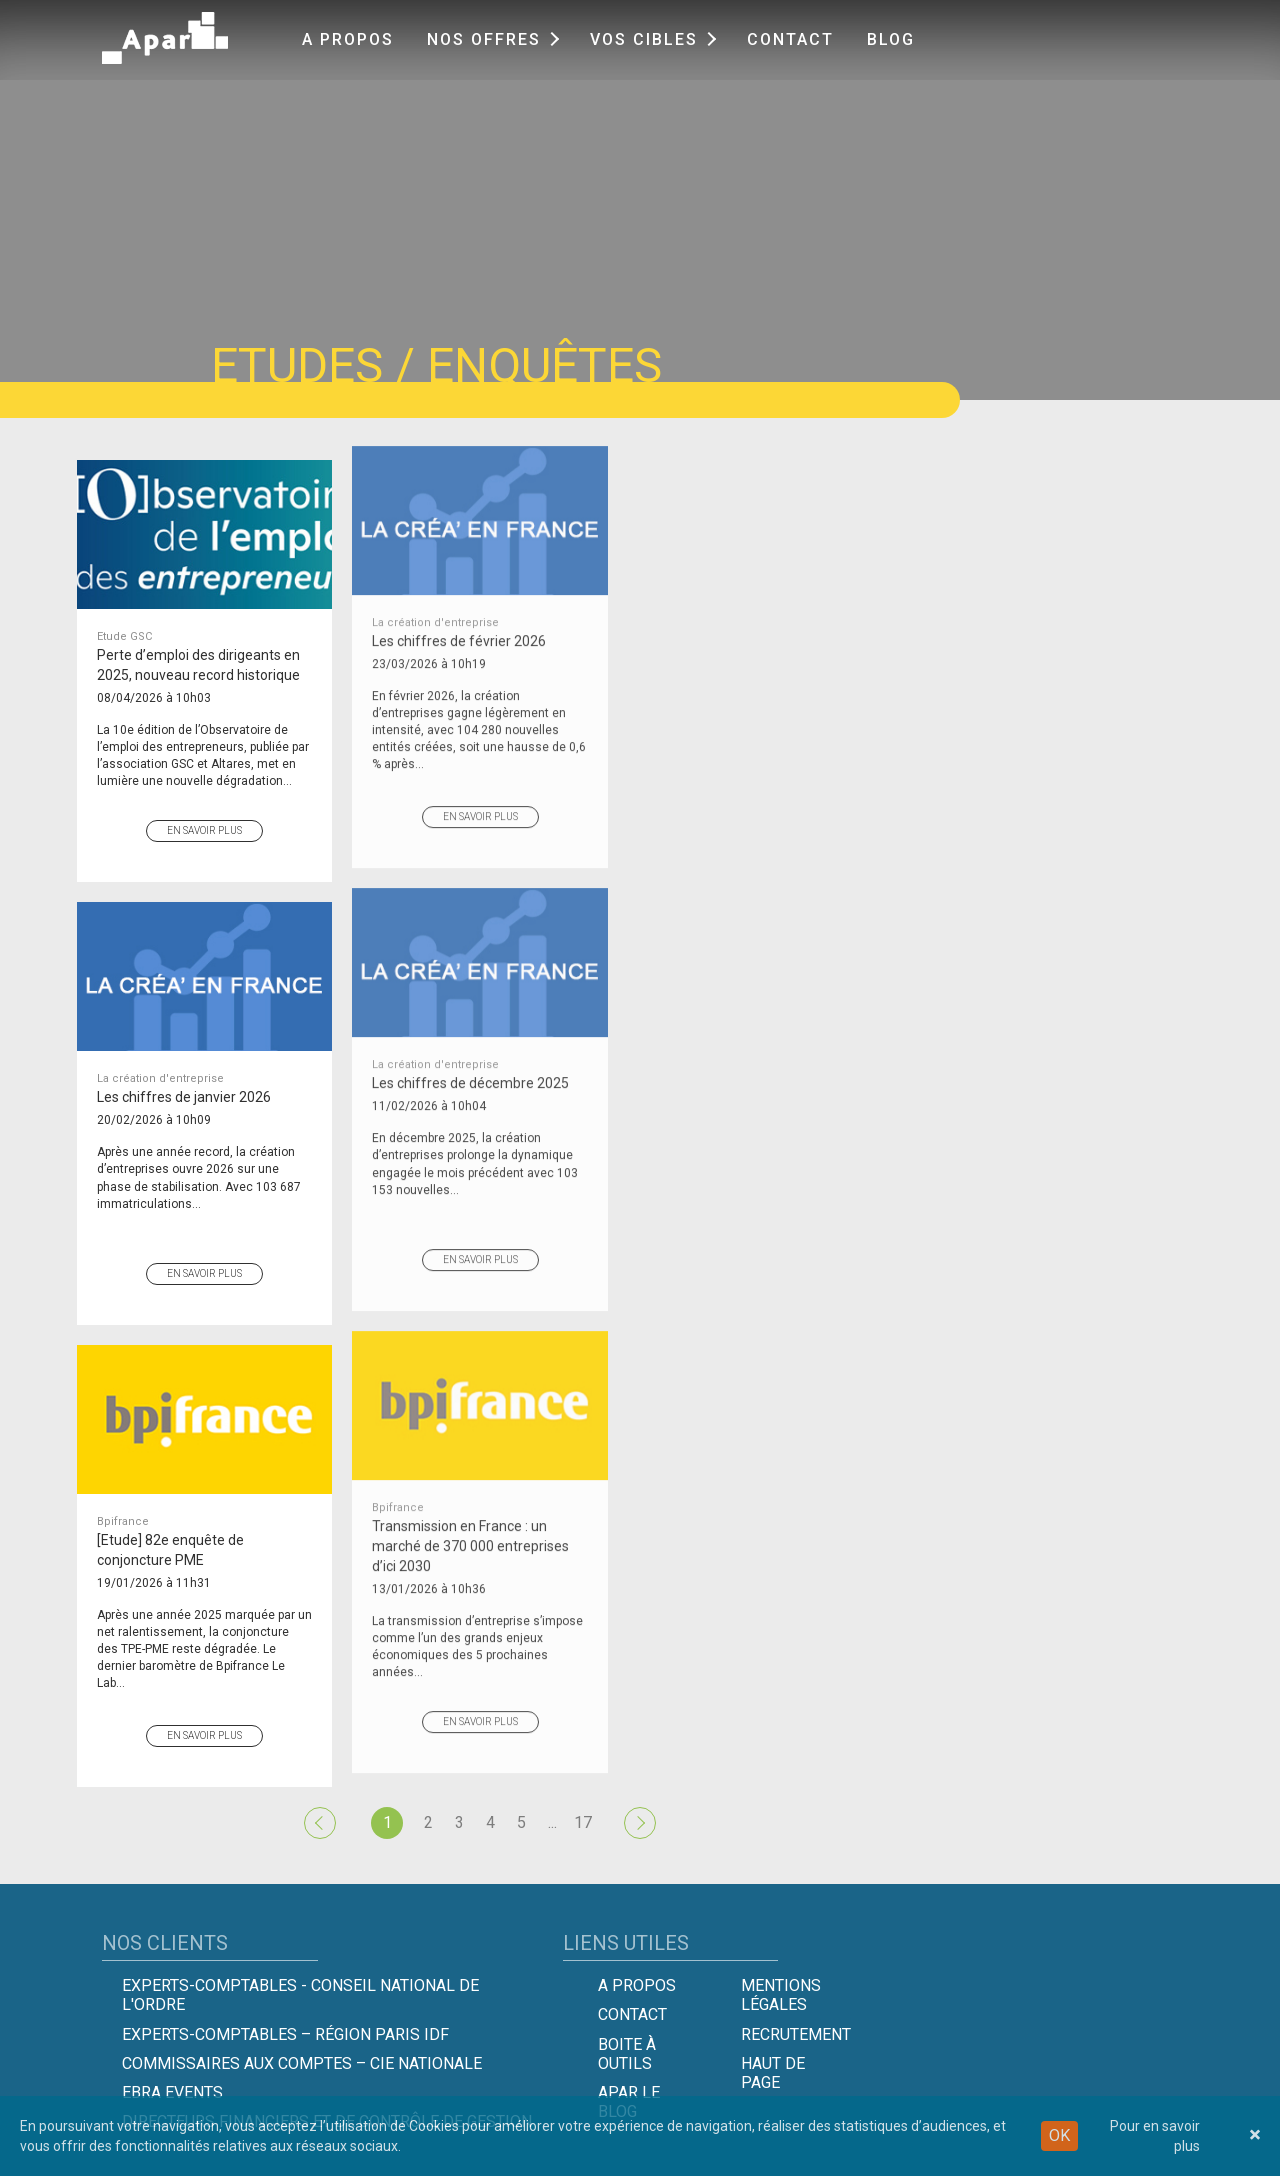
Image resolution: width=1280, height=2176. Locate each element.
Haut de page (773, 2073)
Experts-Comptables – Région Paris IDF (285, 2034)
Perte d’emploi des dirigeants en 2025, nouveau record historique (204, 633)
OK (1059, 2135)
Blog (891, 39)
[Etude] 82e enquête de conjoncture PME (204, 1518)
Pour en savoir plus (1155, 2136)
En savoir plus (204, 807)
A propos (348, 39)
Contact (790, 39)
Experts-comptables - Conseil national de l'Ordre (300, 1995)
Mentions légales (781, 1995)
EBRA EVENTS (172, 2092)
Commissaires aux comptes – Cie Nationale (302, 2063)
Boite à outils (627, 2054)
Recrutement (796, 2034)
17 (583, 1822)
